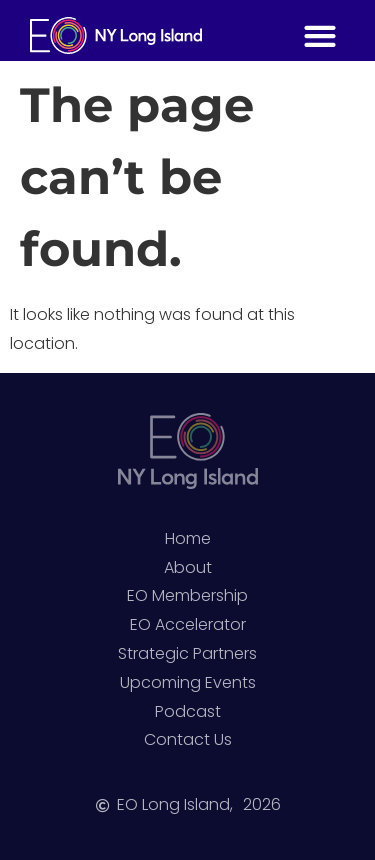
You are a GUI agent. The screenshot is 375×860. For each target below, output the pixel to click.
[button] (319, 35)
